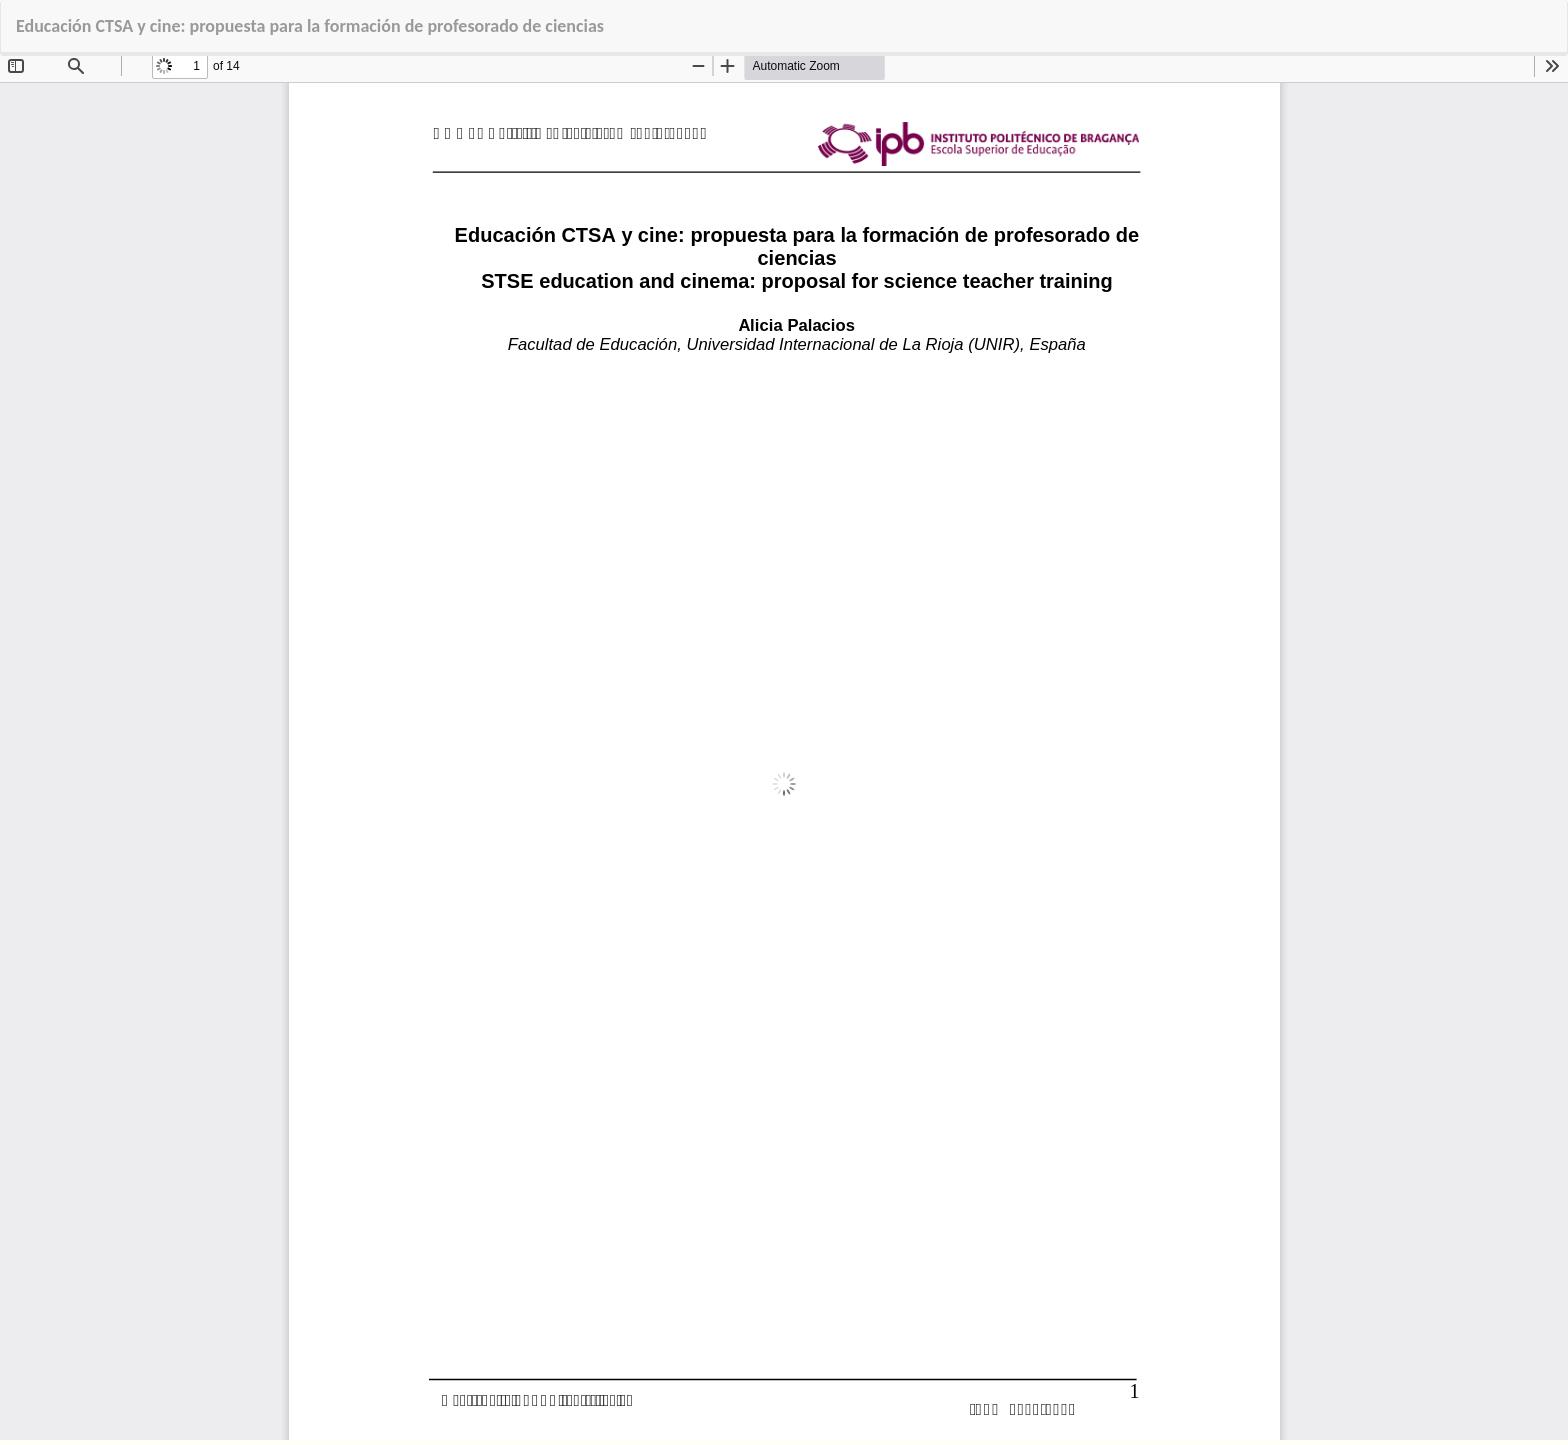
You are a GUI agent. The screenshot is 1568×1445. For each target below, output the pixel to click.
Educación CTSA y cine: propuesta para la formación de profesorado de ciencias (310, 26)
